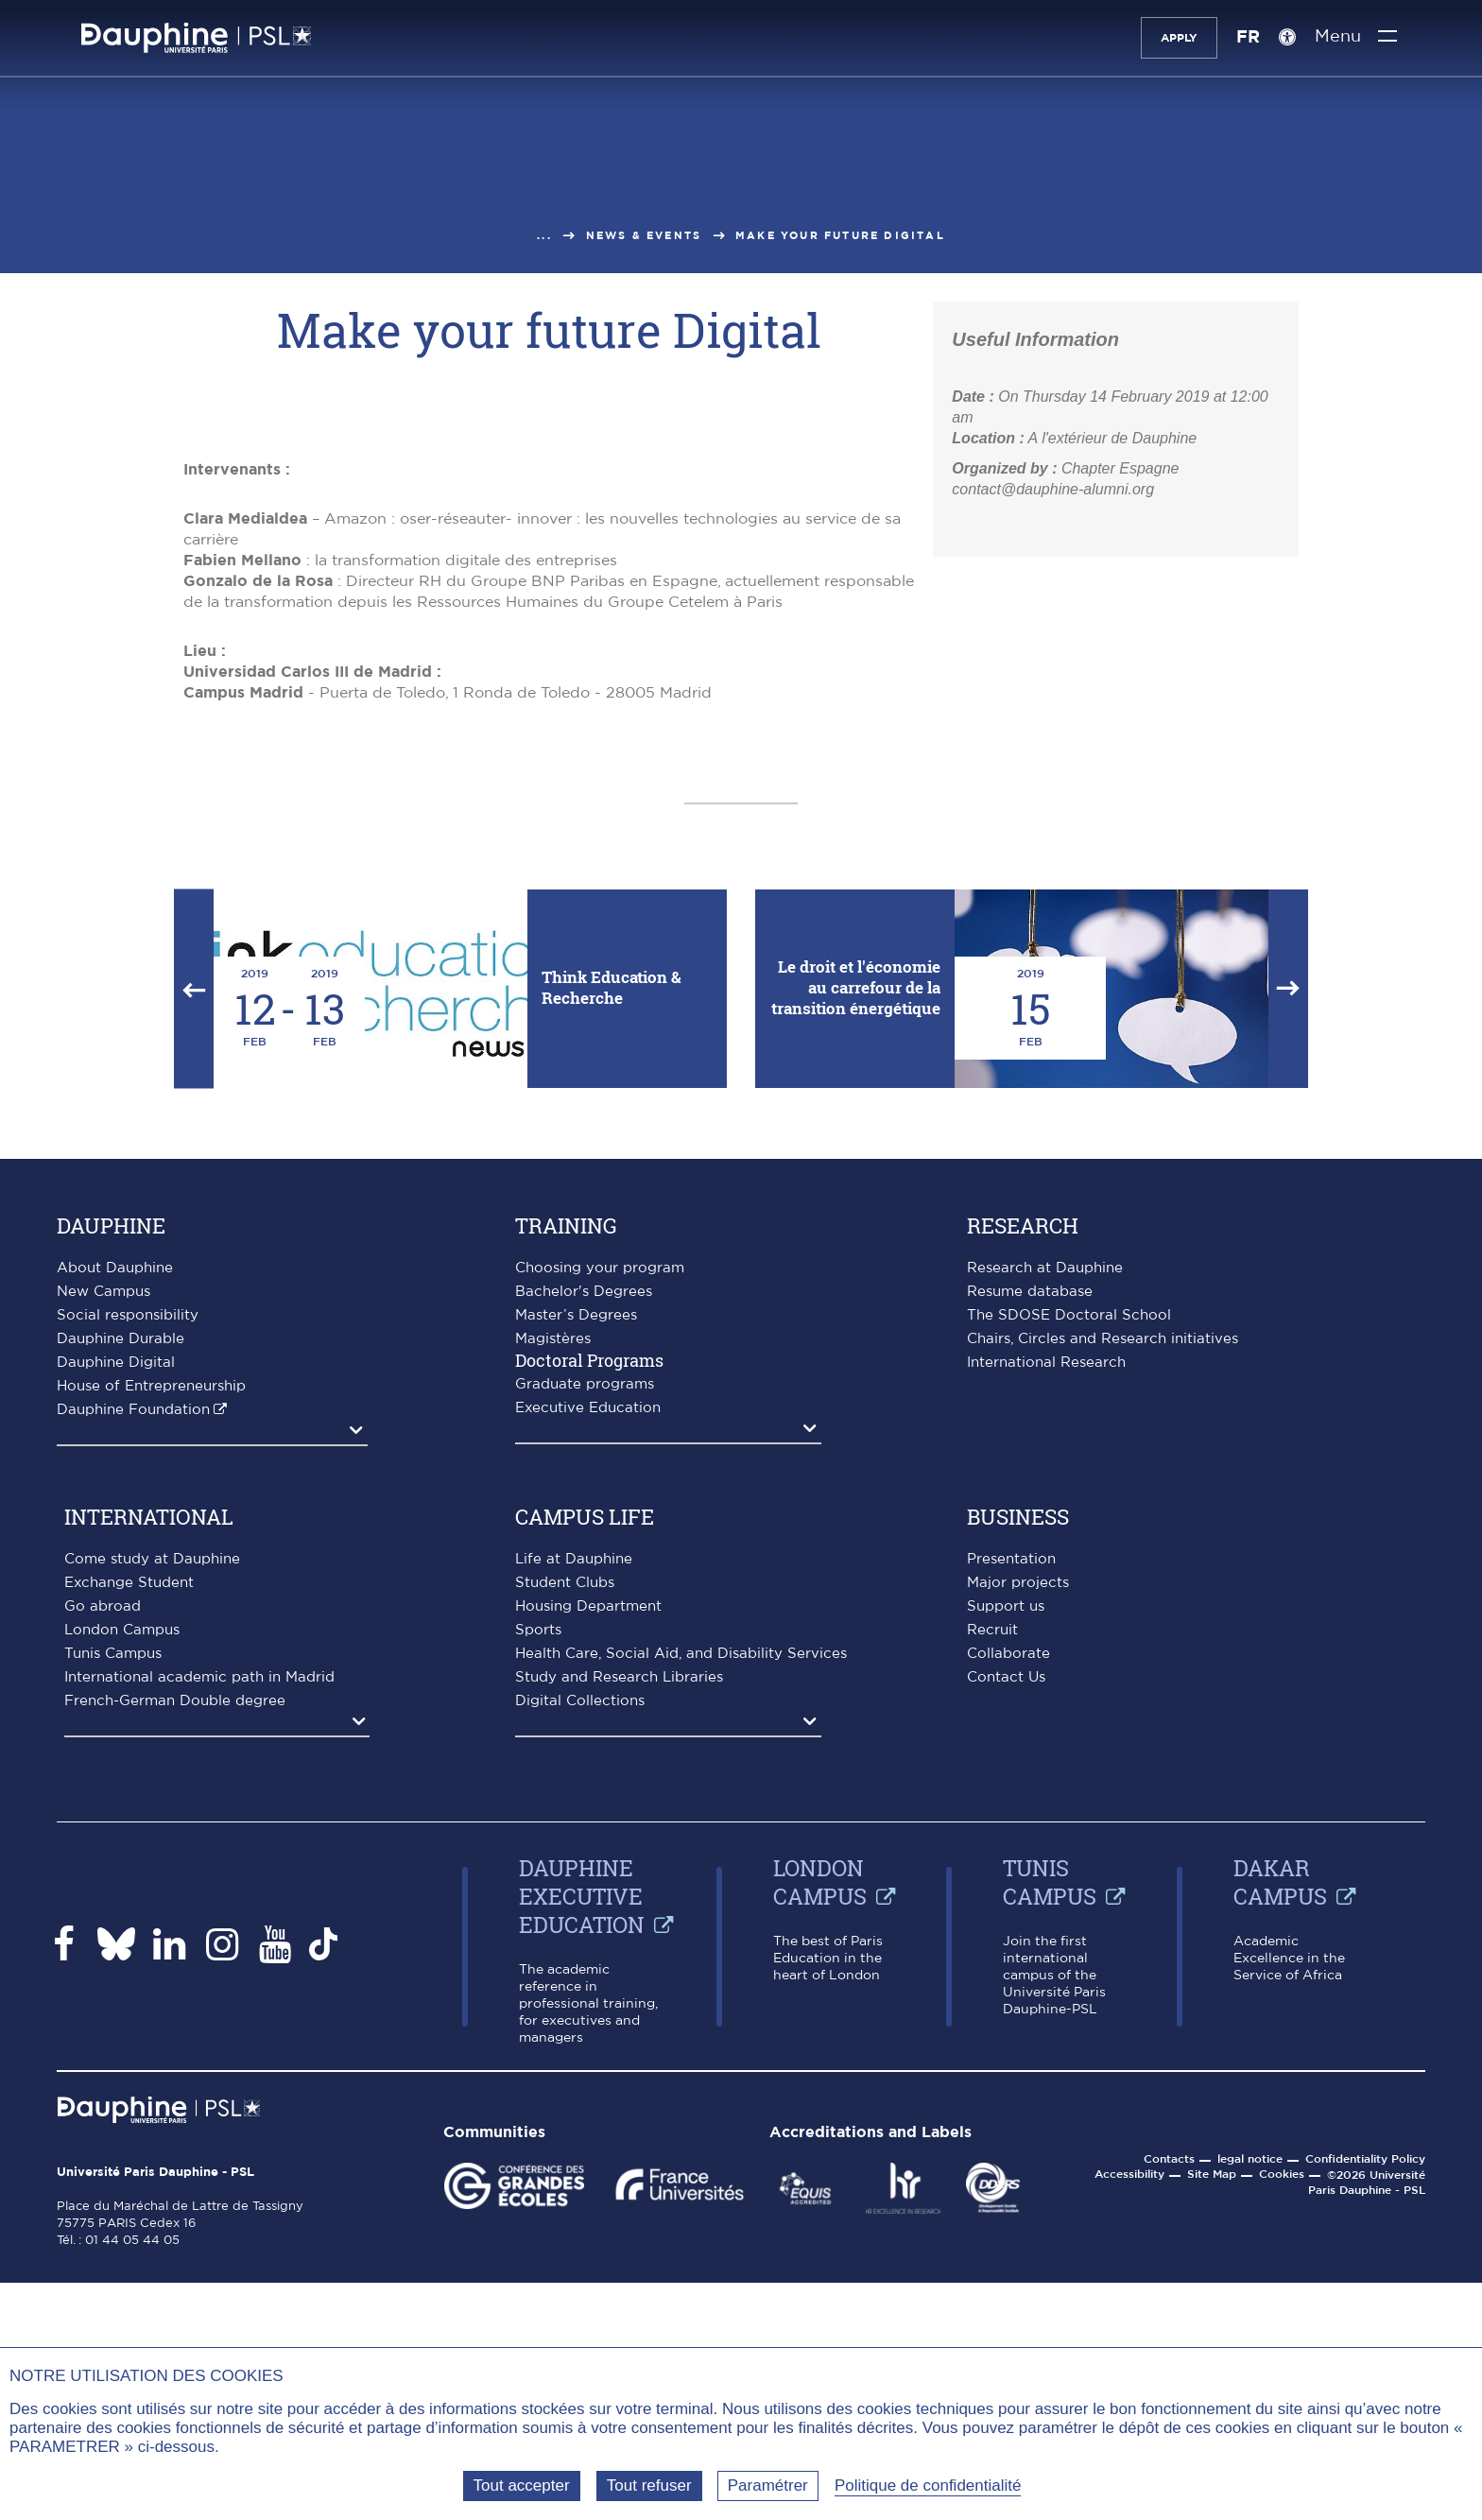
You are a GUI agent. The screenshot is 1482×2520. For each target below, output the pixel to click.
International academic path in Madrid (199, 2024)
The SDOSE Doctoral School (1069, 1662)
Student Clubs (564, 1930)
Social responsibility (127, 1662)
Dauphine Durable (120, 1686)
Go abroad (102, 1953)
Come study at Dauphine (152, 1906)
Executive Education (588, 1755)
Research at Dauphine (1045, 1615)
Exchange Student (129, 1930)
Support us (1005, 1953)
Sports (538, 1977)
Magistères (553, 1686)
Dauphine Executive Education (582, 2243)
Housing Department (588, 1953)
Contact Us (1006, 2024)
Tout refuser (649, 2485)
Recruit (992, 1977)
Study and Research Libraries (619, 2024)
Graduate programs (584, 1731)
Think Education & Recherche (611, 1334)
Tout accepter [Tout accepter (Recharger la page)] (522, 2485)
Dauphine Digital (116, 1709)
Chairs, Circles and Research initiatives (1102, 1686)
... (544, 236)
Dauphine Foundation (133, 1757)
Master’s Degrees (576, 1662)
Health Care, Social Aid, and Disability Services (681, 2001)
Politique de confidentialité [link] (928, 2485)
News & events (644, 236)
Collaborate (1008, 2001)
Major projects (1018, 1930)
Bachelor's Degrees (583, 1638)
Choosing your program (599, 1615)
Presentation (1011, 1906)
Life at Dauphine (573, 1906)
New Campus (103, 1638)
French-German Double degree (174, 2048)
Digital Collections (580, 2048)
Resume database (1030, 1638)
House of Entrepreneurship (151, 1733)
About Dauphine (115, 1615)
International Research (1046, 1709)
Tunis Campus (113, 2001)
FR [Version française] (1246, 37)
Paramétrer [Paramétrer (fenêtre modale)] (768, 2485)
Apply (1177, 37)
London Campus (122, 1977)
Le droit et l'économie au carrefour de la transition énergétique (855, 1334)
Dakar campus (1280, 2229)
